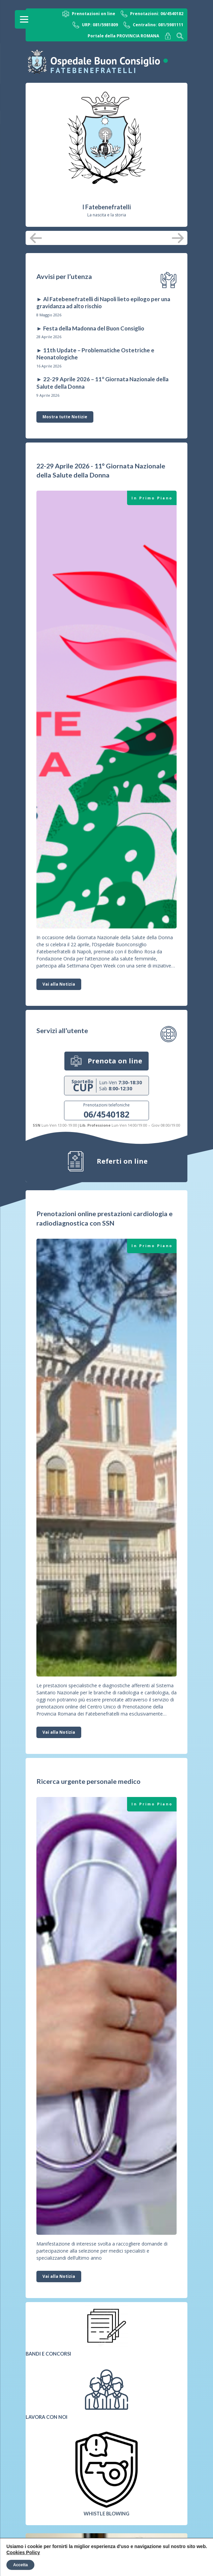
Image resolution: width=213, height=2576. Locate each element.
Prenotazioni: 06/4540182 (152, 13)
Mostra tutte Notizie (64, 417)
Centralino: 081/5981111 (153, 25)
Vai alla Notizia (58, 984)
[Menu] (24, 19)
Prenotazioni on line (88, 13)
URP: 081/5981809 (95, 25)
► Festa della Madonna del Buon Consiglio (90, 328)
